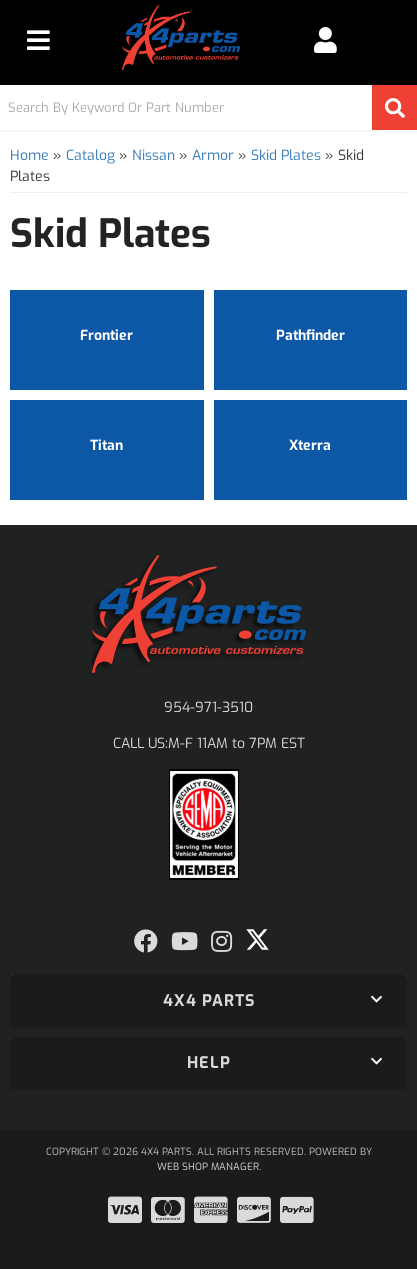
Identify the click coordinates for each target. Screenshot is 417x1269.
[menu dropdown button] (38, 40)
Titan (106, 445)
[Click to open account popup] (325, 40)
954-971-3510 (208, 707)
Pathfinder (310, 335)
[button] (208, 107)
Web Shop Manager (208, 1166)
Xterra (310, 445)
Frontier (106, 335)
